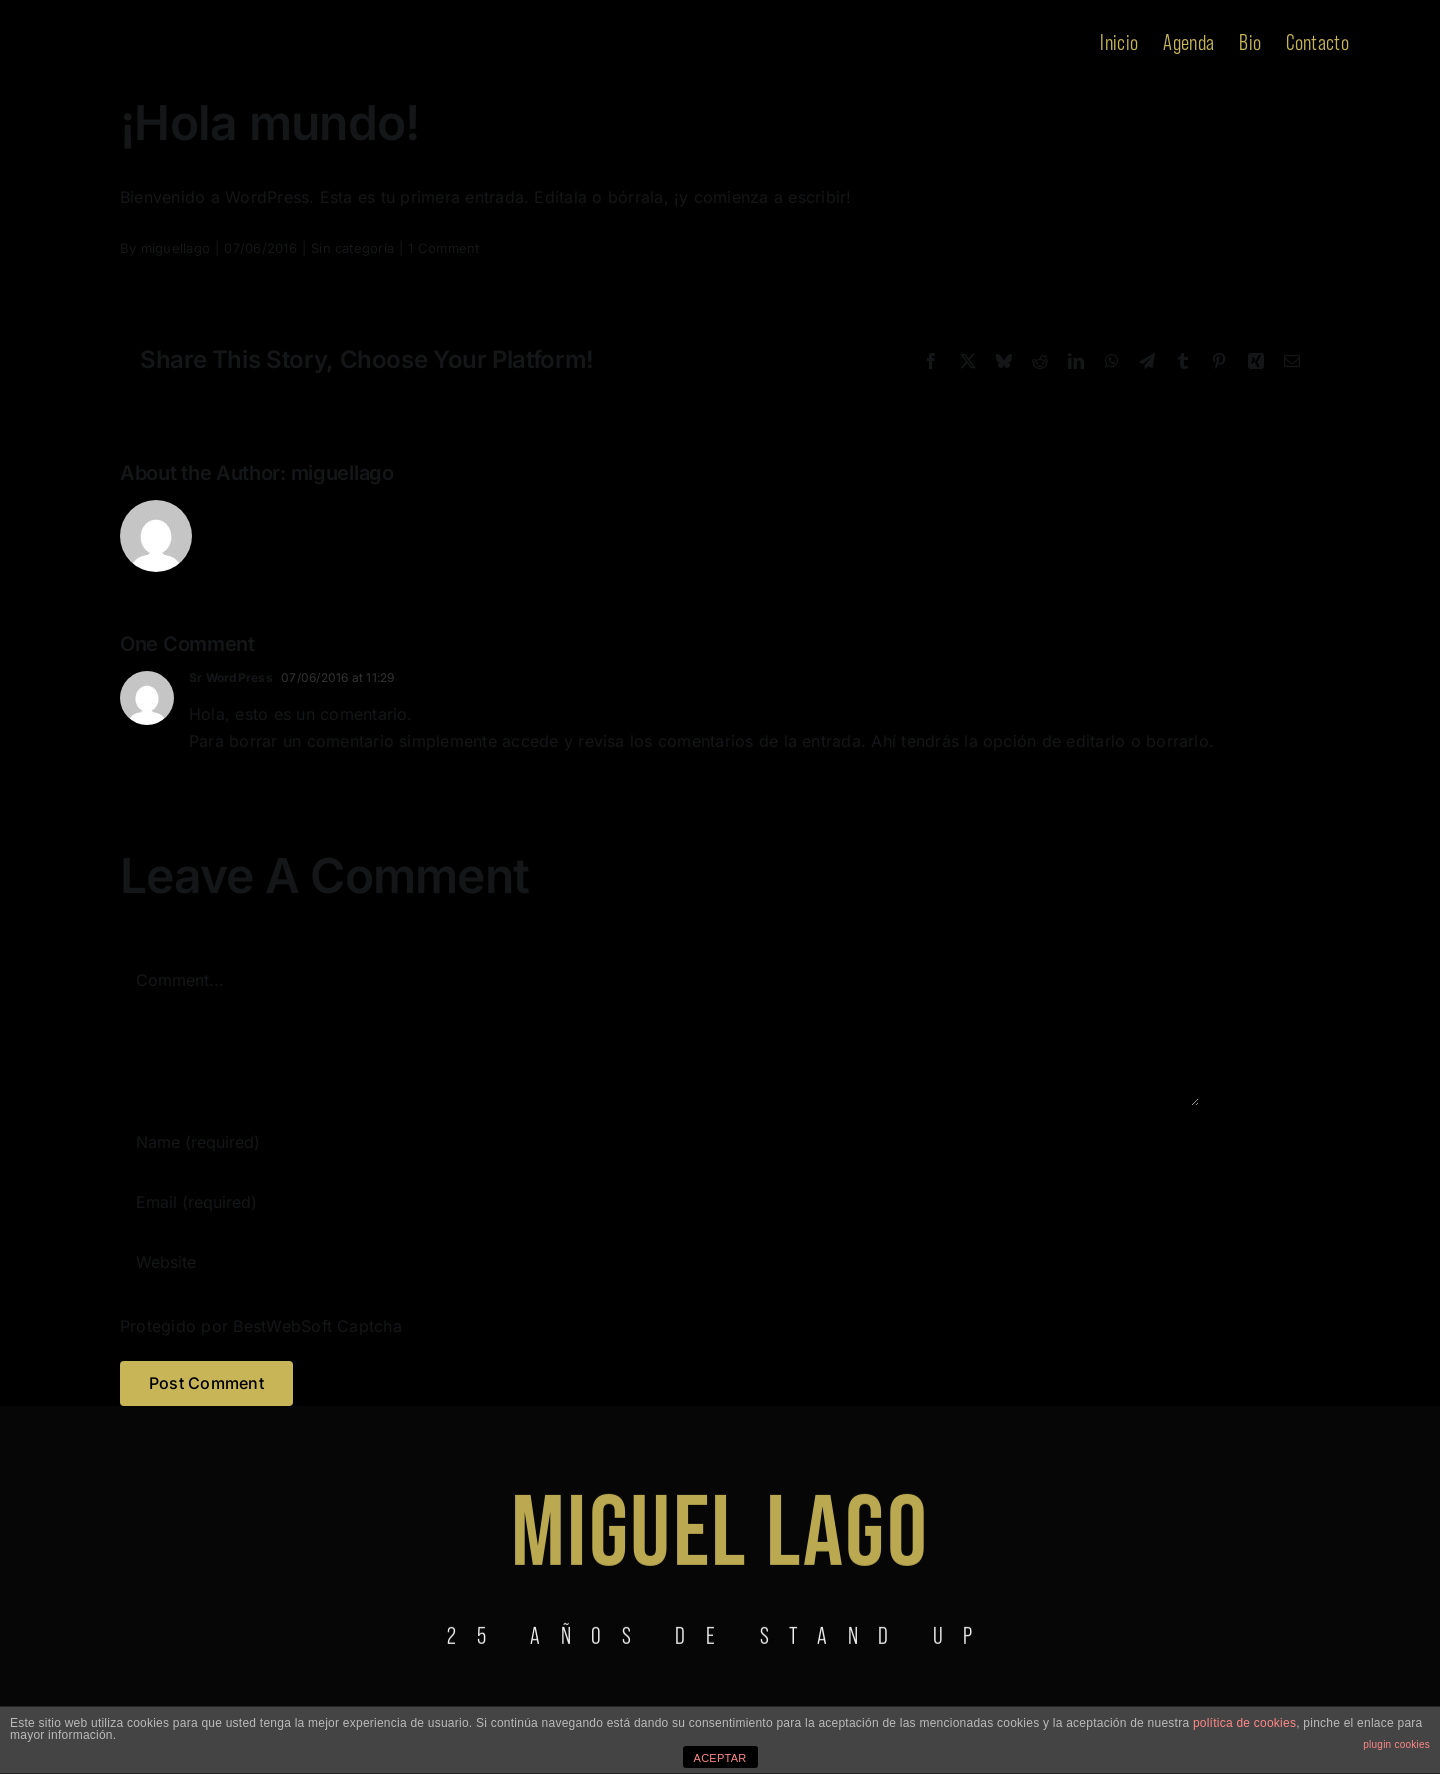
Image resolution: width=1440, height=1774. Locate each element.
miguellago (175, 248)
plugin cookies (1396, 1744)
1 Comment (443, 248)
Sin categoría (352, 248)
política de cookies (1244, 1723)
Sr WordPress (231, 677)
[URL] (660, 1262)
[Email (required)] (660, 1202)
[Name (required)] (660, 1142)
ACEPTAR (720, 1758)
